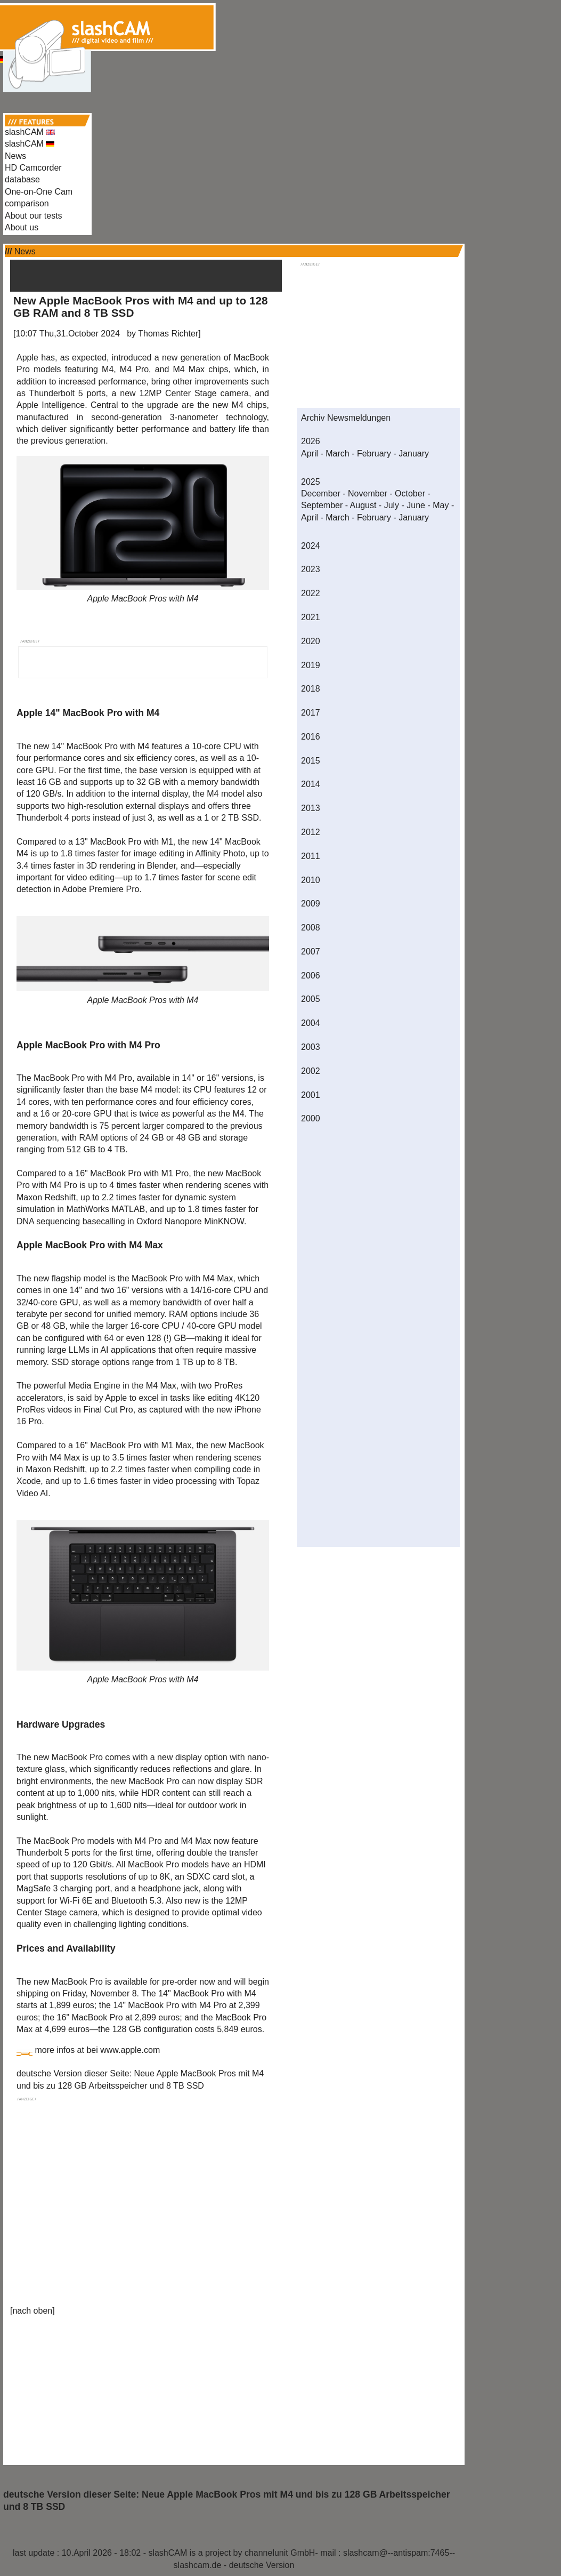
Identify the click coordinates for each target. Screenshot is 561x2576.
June (415, 505)
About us (21, 227)
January (414, 453)
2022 (310, 593)
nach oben (32, 2310)
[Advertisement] (281, 26)
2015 (310, 760)
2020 (310, 641)
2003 (310, 1047)
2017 (310, 712)
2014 (310, 784)
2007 (310, 951)
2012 (310, 832)
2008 (310, 927)
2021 (310, 617)
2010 (310, 880)
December (320, 493)
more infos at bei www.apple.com (97, 2050)
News (15, 156)
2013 (310, 808)
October (410, 493)
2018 (310, 688)
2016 (310, 736)
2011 (310, 856)
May (441, 505)
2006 (310, 975)
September (322, 505)
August (363, 505)
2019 (310, 665)
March (337, 453)
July (391, 505)
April (309, 453)
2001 (310, 1095)
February (374, 453)
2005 (310, 999)
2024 (310, 545)
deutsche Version (262, 2565)
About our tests (33, 215)
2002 (310, 1071)
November (367, 493)
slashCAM (30, 132)
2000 (310, 1118)
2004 (310, 1023)
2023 (310, 569)
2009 (310, 903)
